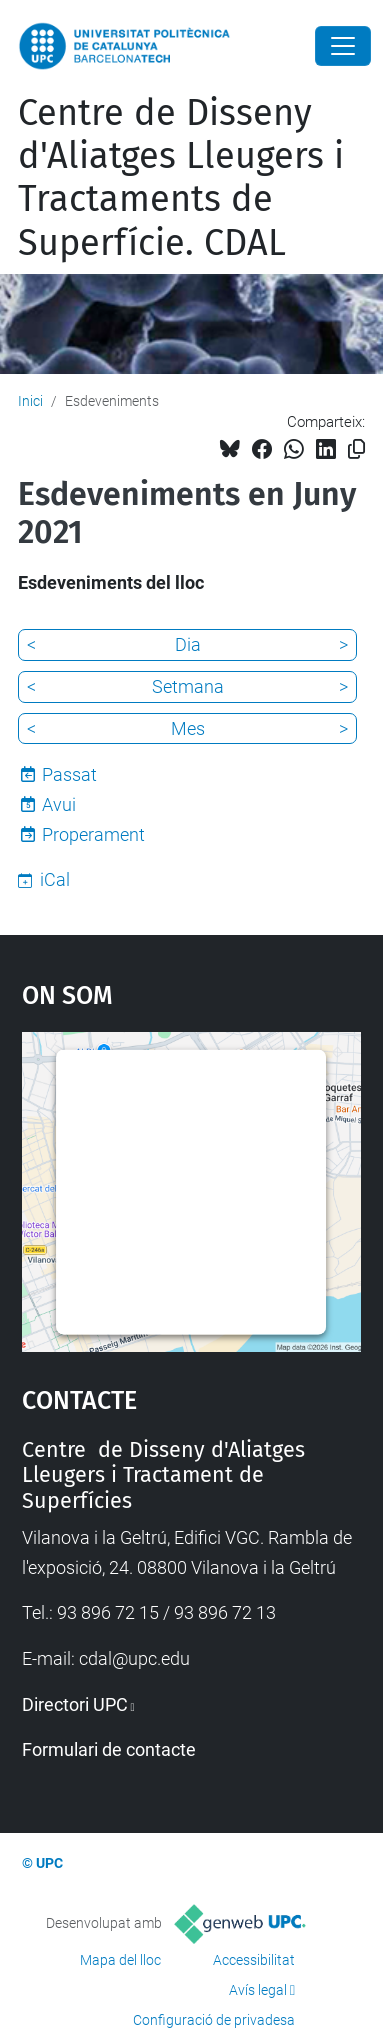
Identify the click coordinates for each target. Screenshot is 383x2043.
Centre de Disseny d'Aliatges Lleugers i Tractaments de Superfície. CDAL (181, 178)
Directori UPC (75, 1704)
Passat (69, 774)
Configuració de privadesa (214, 2020)
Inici (30, 401)
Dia (188, 644)
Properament (93, 834)
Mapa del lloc (120, 1960)
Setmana (188, 686)
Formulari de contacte (109, 1749)
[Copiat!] (356, 449)
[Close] (343, 46)
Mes (188, 728)
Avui (59, 804)
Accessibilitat (254, 1960)
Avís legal (258, 1990)
